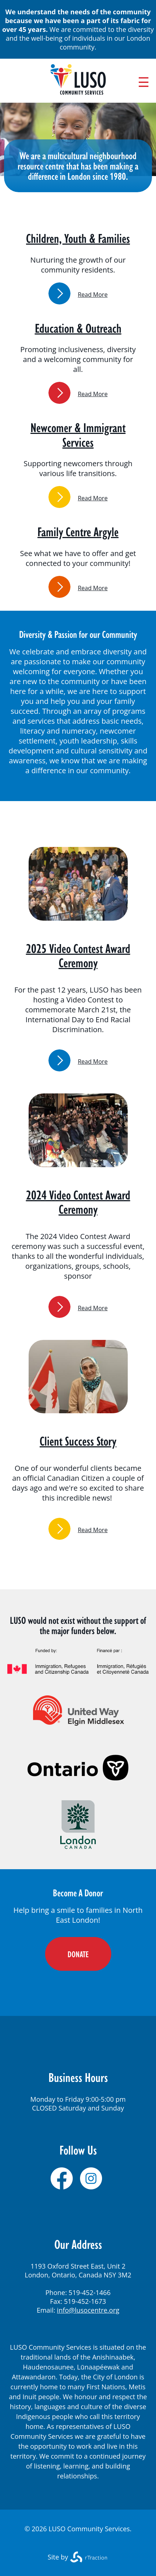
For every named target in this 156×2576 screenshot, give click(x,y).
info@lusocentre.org (88, 2310)
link (59, 293)
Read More (93, 295)
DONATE (78, 1953)
